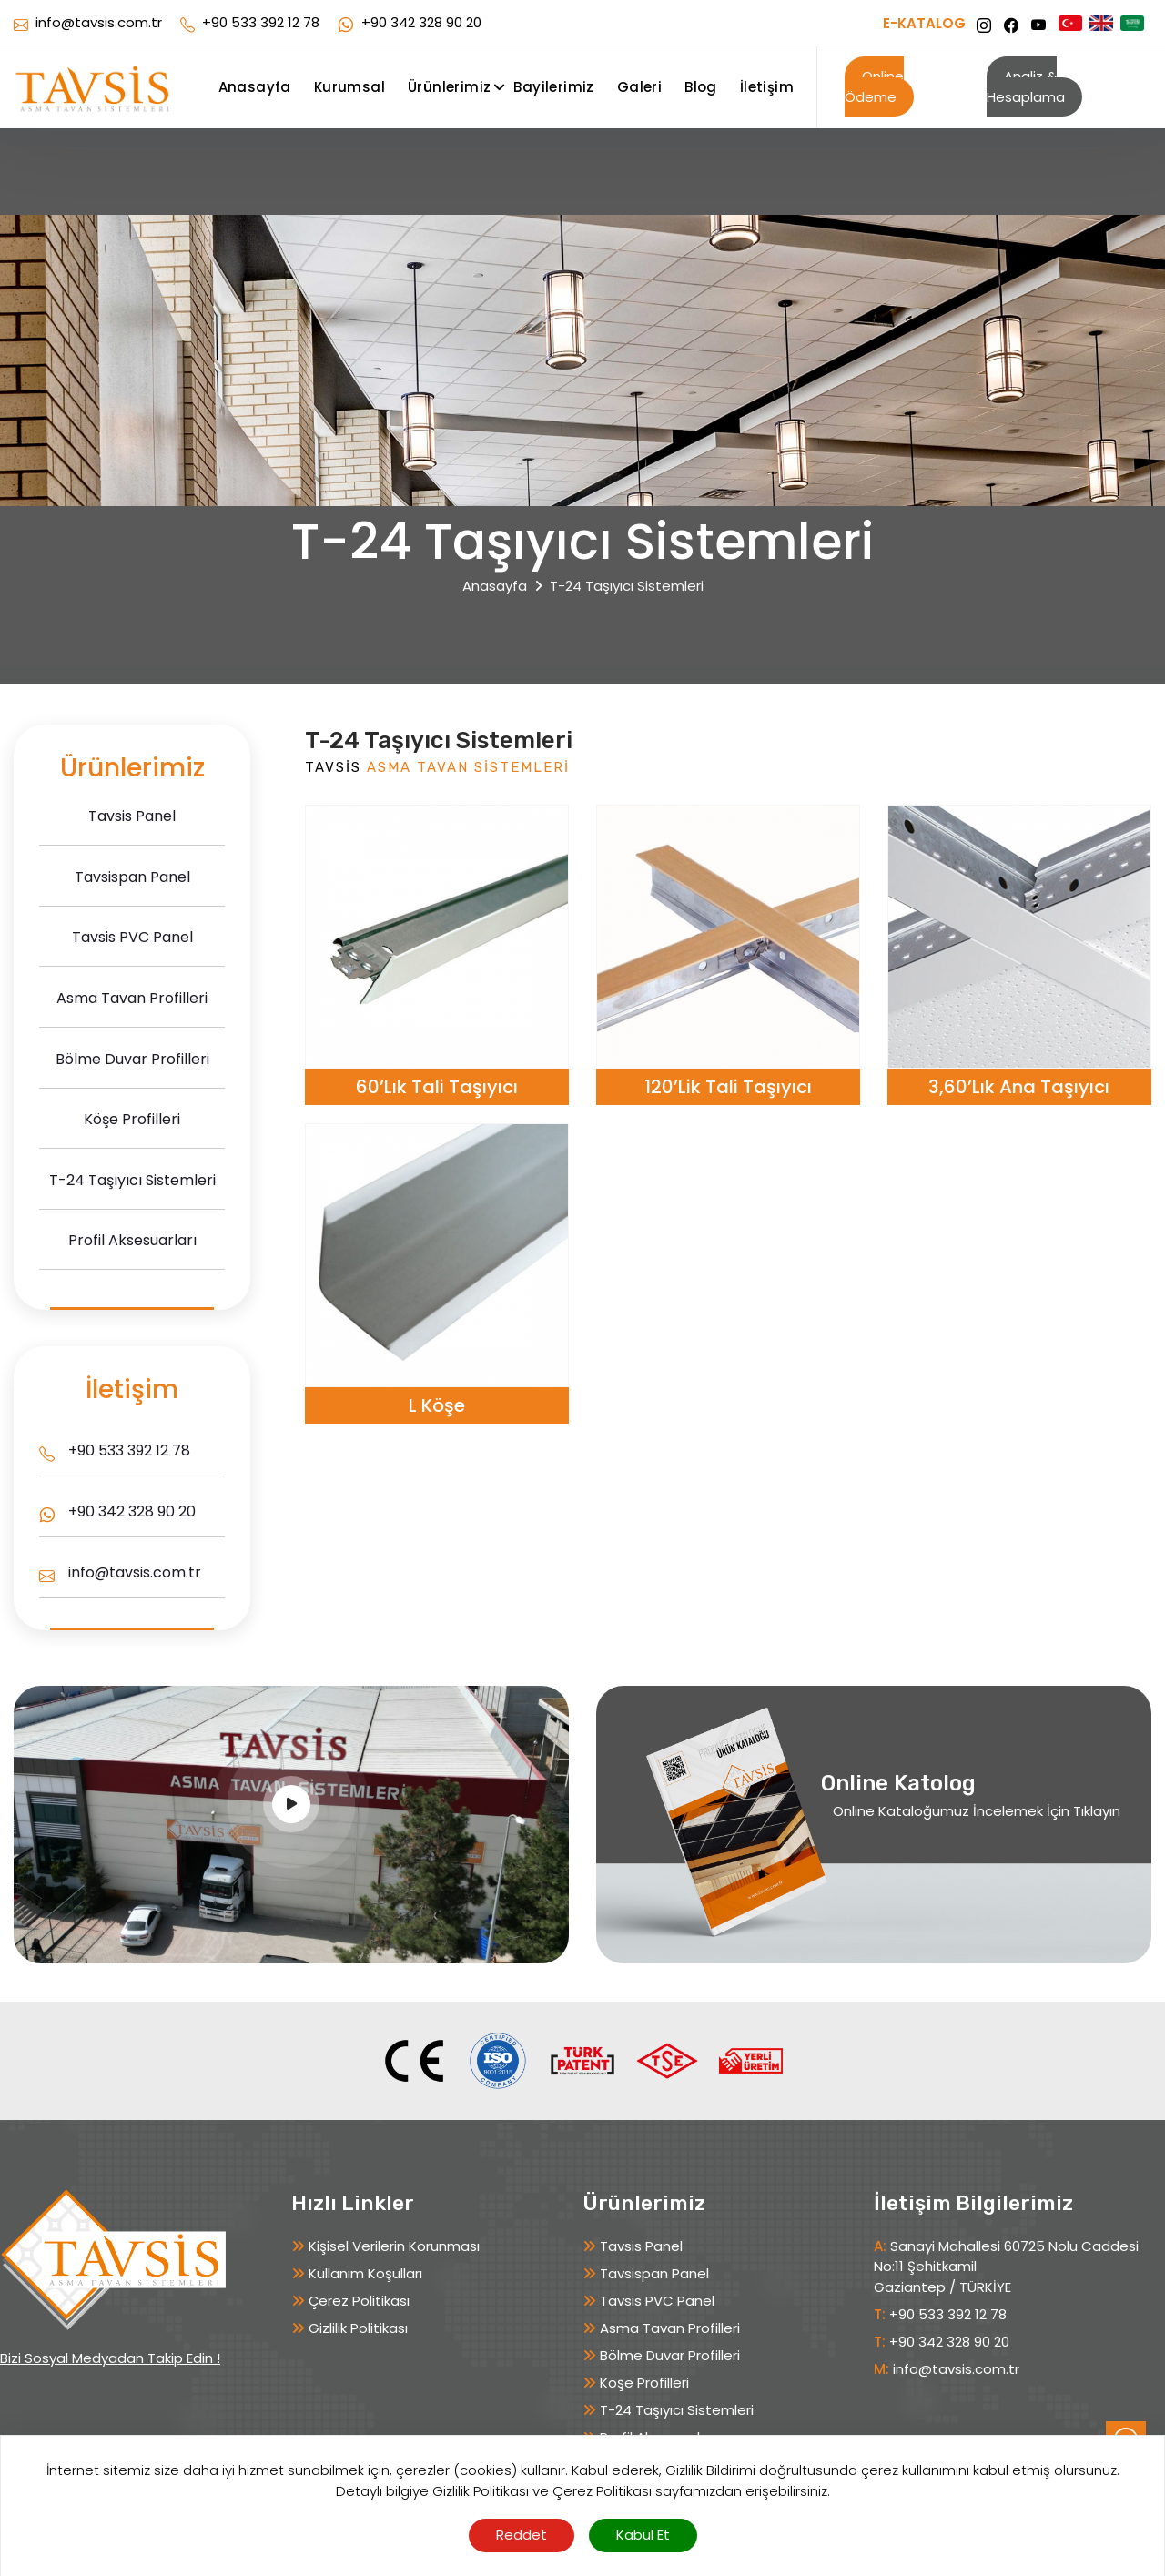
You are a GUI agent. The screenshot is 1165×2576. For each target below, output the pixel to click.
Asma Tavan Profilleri (670, 2328)
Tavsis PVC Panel (657, 2300)
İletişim (767, 86)
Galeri (639, 86)
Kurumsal (349, 86)
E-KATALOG (924, 24)
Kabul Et (643, 2534)
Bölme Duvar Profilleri (670, 2355)
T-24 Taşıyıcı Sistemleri (677, 2409)
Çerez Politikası (359, 2300)
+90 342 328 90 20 (421, 22)
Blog (700, 86)
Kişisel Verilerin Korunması (394, 2246)
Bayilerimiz (553, 86)
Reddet (521, 2534)
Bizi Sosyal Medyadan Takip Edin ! (110, 2358)
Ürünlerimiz (449, 86)
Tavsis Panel (641, 2246)
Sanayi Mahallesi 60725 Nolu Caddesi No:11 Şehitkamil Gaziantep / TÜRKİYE (1006, 2266)
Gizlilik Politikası (358, 2328)
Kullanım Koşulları (365, 2273)
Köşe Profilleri (644, 2382)
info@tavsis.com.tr (98, 22)
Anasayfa (254, 86)
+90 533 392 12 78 (260, 22)
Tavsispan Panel (654, 2273)
